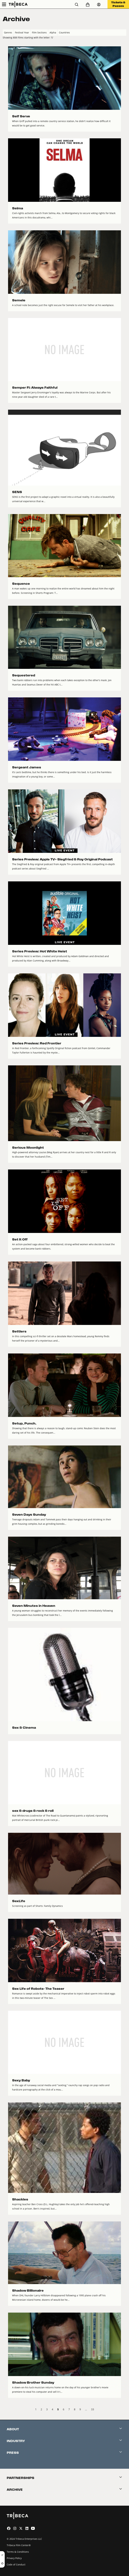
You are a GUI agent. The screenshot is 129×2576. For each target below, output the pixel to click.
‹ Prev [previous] (5, 2409)
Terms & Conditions (18, 2551)
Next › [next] (123, 2409)
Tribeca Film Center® (19, 2545)
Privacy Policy (14, 2558)
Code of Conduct (16, 2564)
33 (92, 2409)
